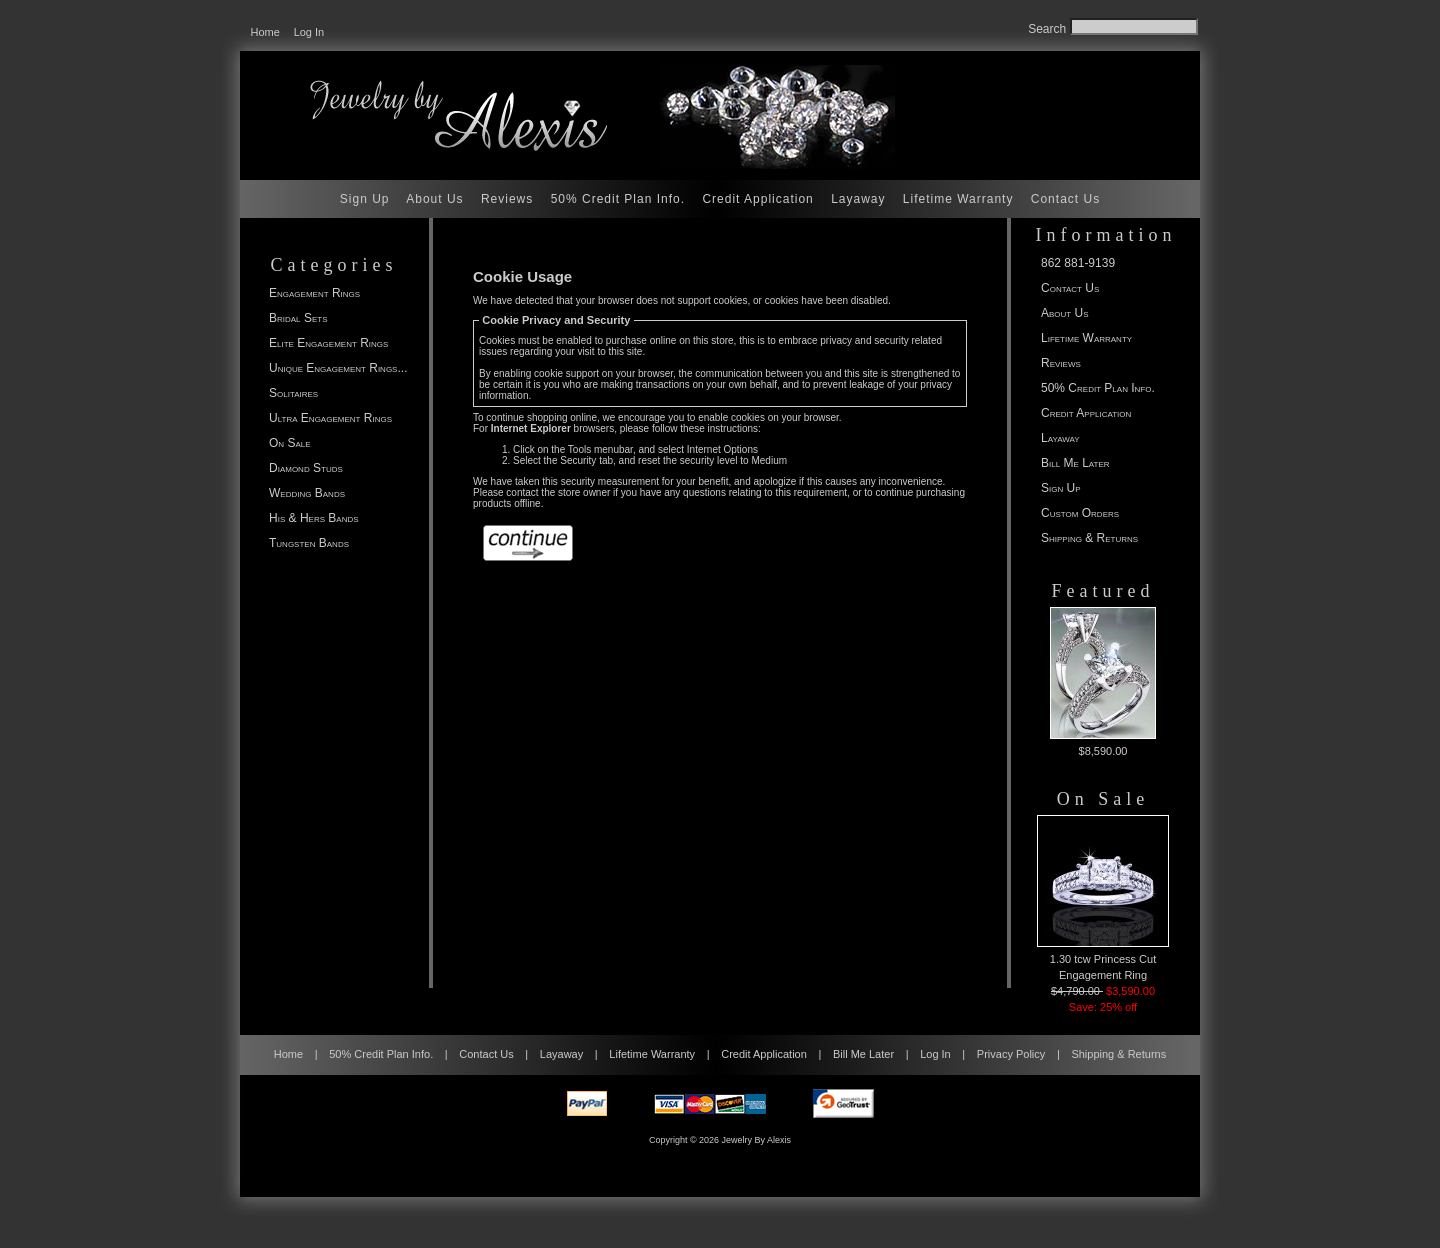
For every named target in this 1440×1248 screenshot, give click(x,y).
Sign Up (365, 199)
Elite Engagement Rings (328, 343)
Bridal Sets (298, 318)
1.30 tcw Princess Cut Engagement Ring (1103, 898)
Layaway (858, 199)
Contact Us (1065, 199)
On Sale (290, 443)
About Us (434, 199)
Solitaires (293, 393)
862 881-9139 (1078, 263)
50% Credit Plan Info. (618, 199)
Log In (309, 32)
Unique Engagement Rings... (338, 368)
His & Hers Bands (314, 518)
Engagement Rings (314, 293)
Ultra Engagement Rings (330, 418)
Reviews (507, 199)
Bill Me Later (1075, 463)
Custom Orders (1080, 513)
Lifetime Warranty (958, 199)
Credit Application (757, 199)
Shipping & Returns (1089, 538)
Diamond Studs (306, 468)
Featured (1103, 591)
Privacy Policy (1011, 1054)
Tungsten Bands (309, 543)
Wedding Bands (307, 493)
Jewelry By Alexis (757, 1140)
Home (265, 32)
